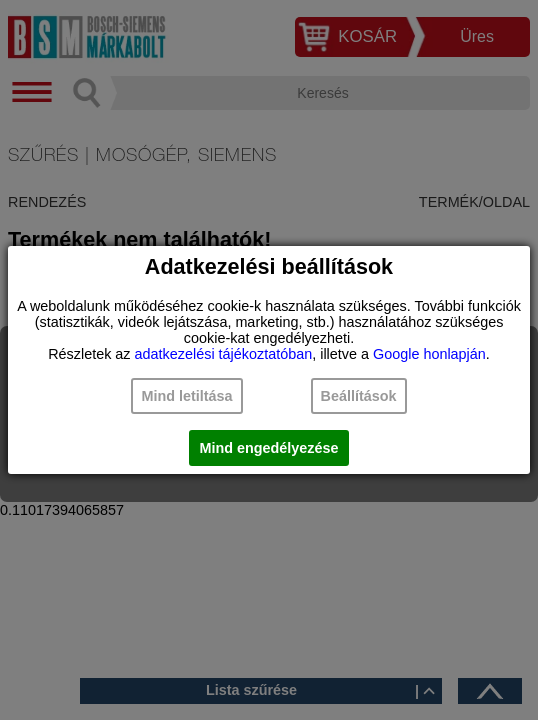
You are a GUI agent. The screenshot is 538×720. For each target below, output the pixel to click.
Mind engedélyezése (268, 448)
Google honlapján (429, 354)
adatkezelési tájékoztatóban (224, 354)
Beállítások (359, 396)
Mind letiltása (186, 396)
